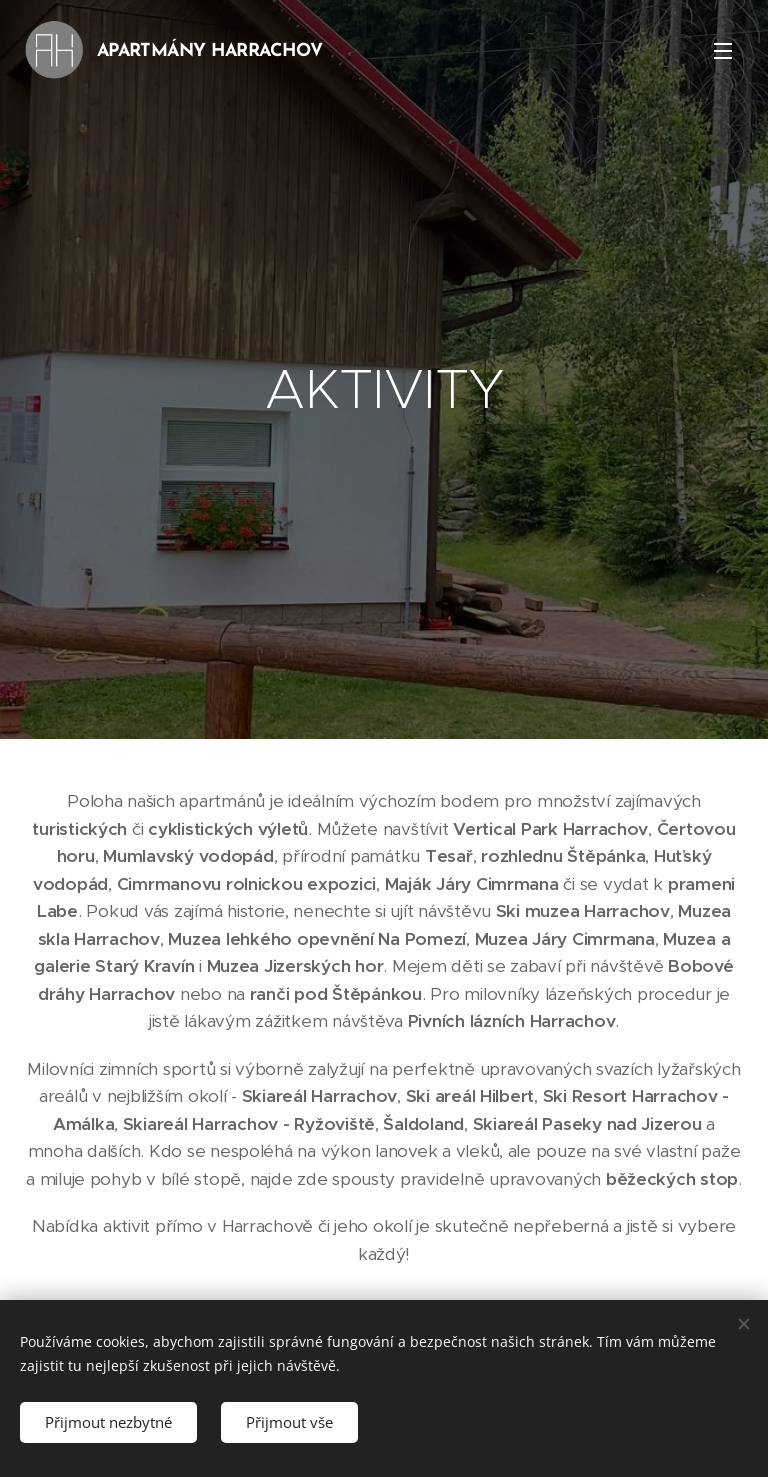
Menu (723, 51)
